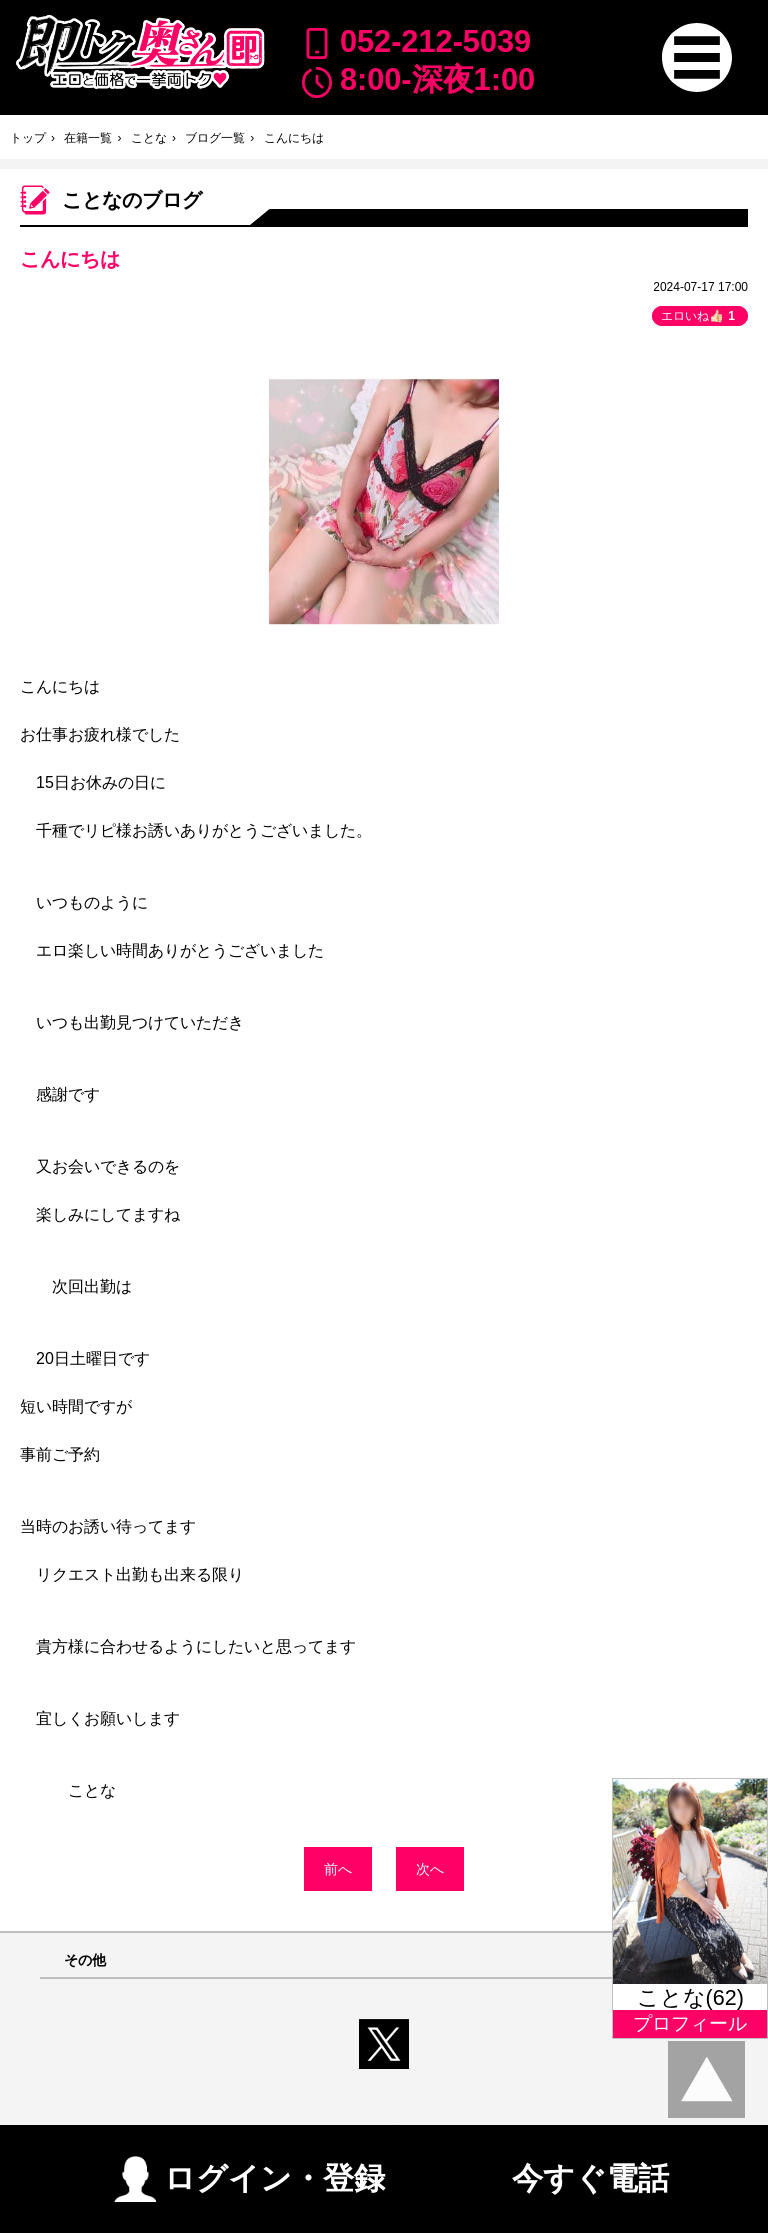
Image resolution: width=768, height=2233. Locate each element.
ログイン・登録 (249, 2170)
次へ (430, 1869)
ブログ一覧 (215, 138)
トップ (28, 138)
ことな (149, 138)
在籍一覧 (88, 138)
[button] (696, 57)
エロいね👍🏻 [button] (700, 316)
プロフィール (690, 2023)
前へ (338, 1869)
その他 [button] (85, 1960)
